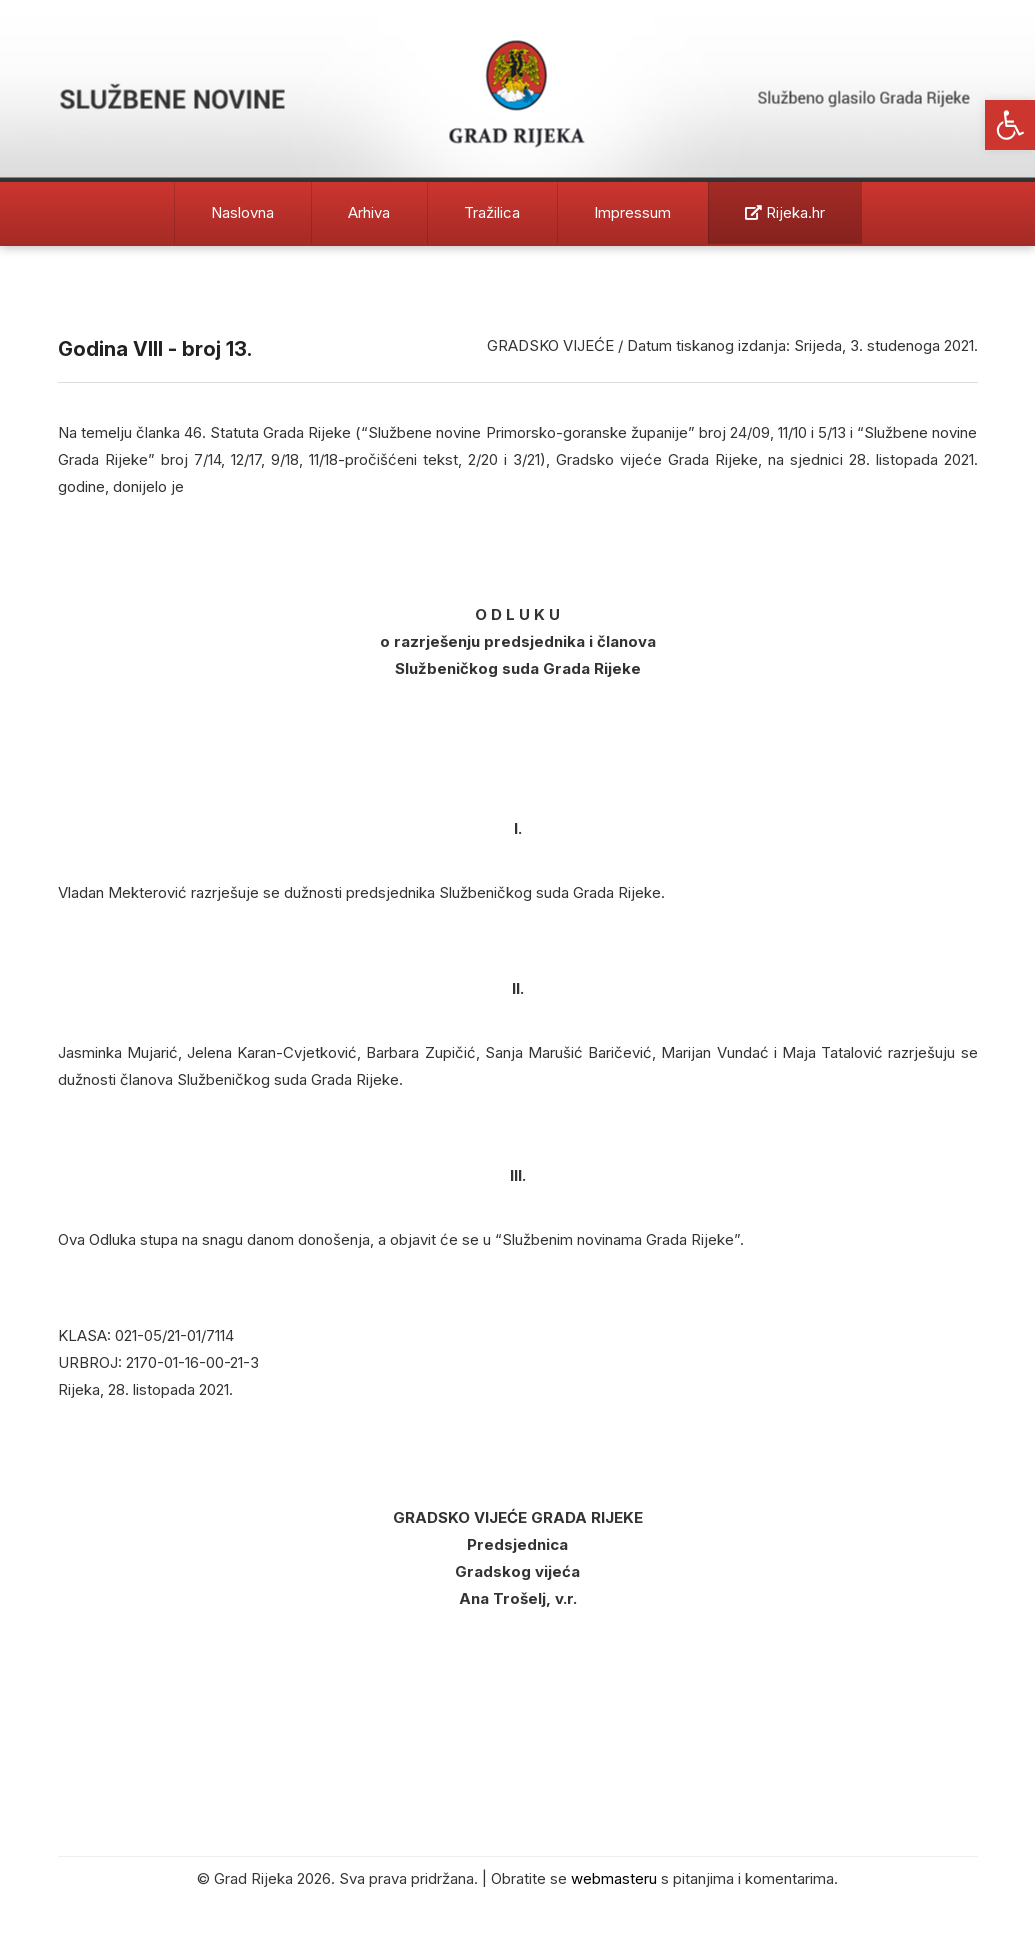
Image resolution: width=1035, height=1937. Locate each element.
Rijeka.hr (785, 212)
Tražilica (492, 212)
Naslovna (242, 212)
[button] (1010, 125)
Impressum (632, 212)
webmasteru (614, 1878)
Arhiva (369, 212)
